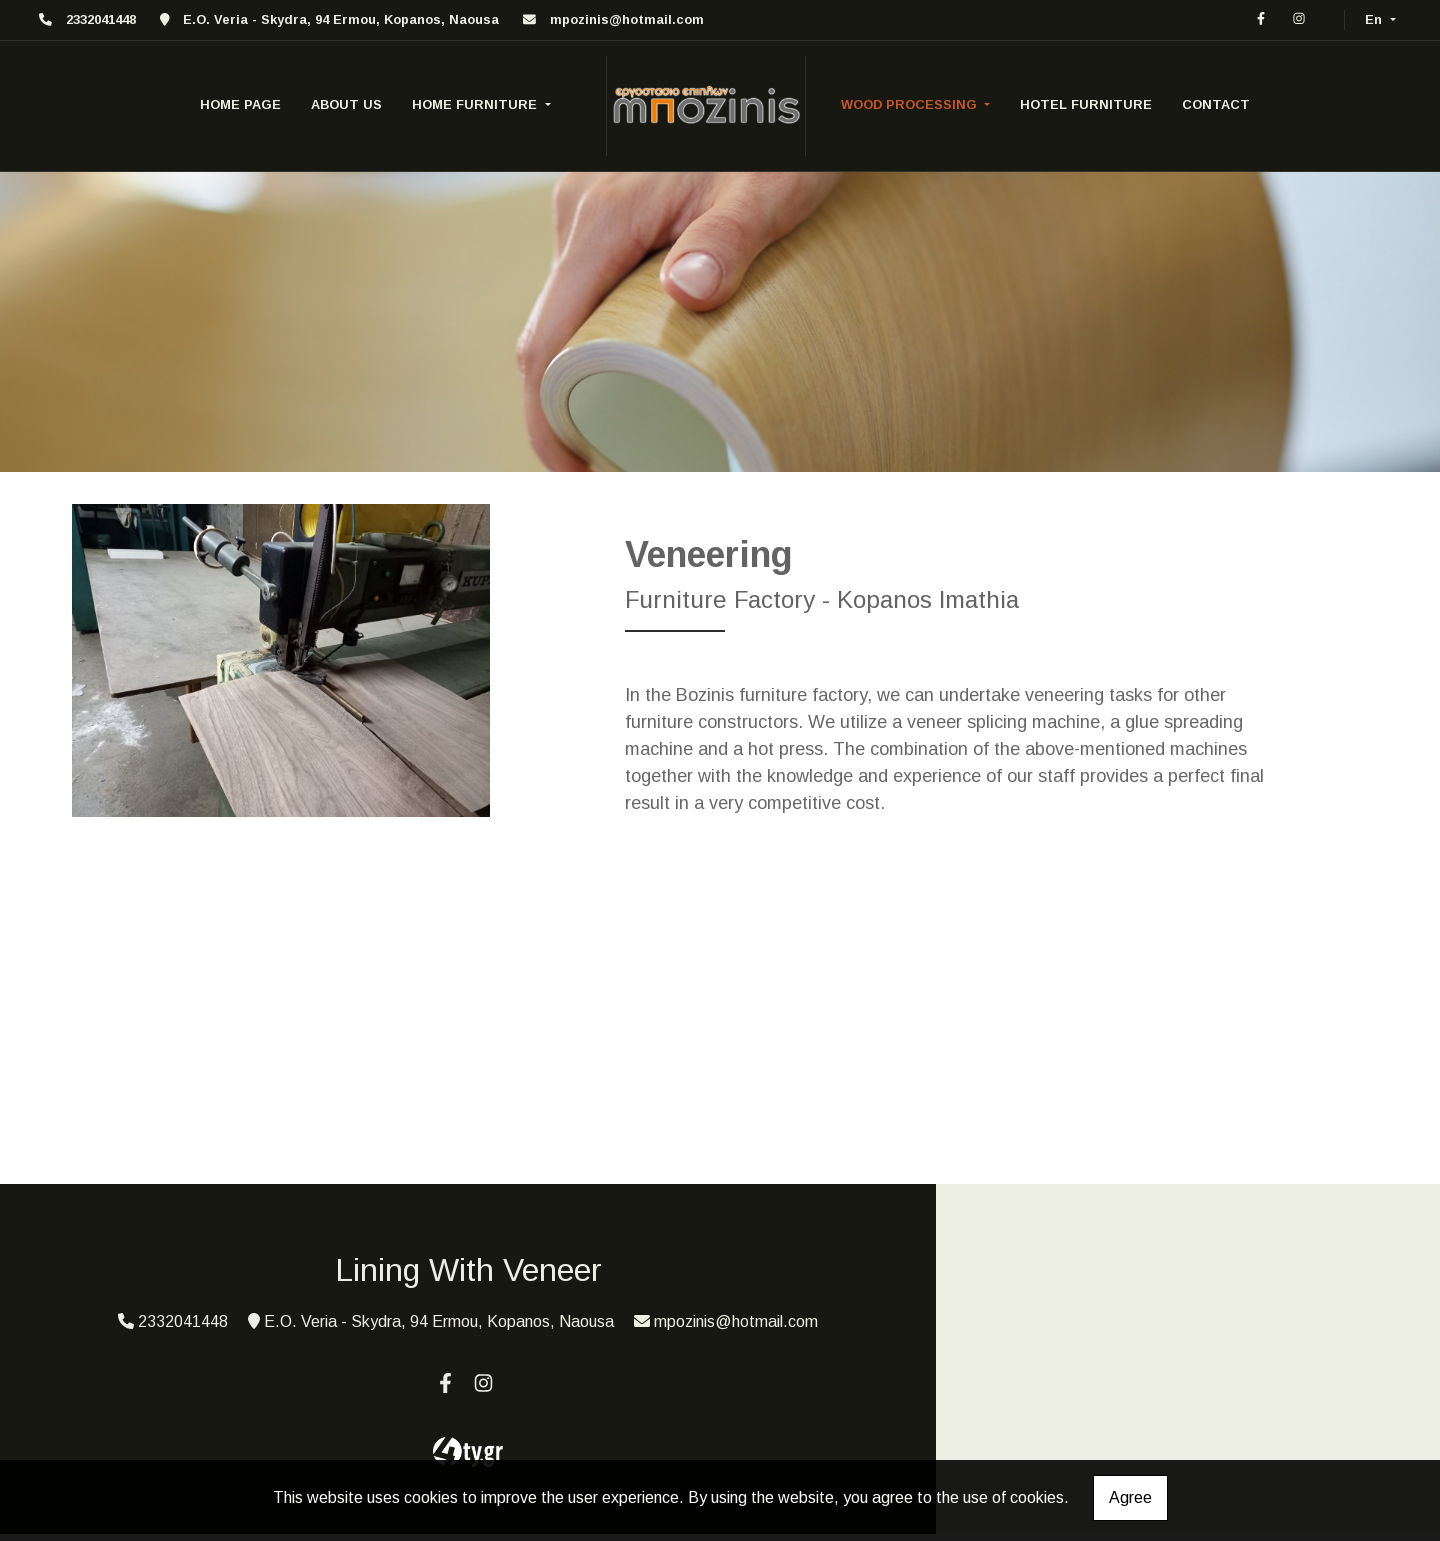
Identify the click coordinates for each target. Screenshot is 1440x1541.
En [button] (1375, 19)
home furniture (476, 104)
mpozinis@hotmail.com (627, 19)
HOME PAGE (240, 104)
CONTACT (1216, 104)
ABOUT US (346, 104)
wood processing (911, 104)
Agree (1130, 1497)
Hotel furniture (1086, 104)
